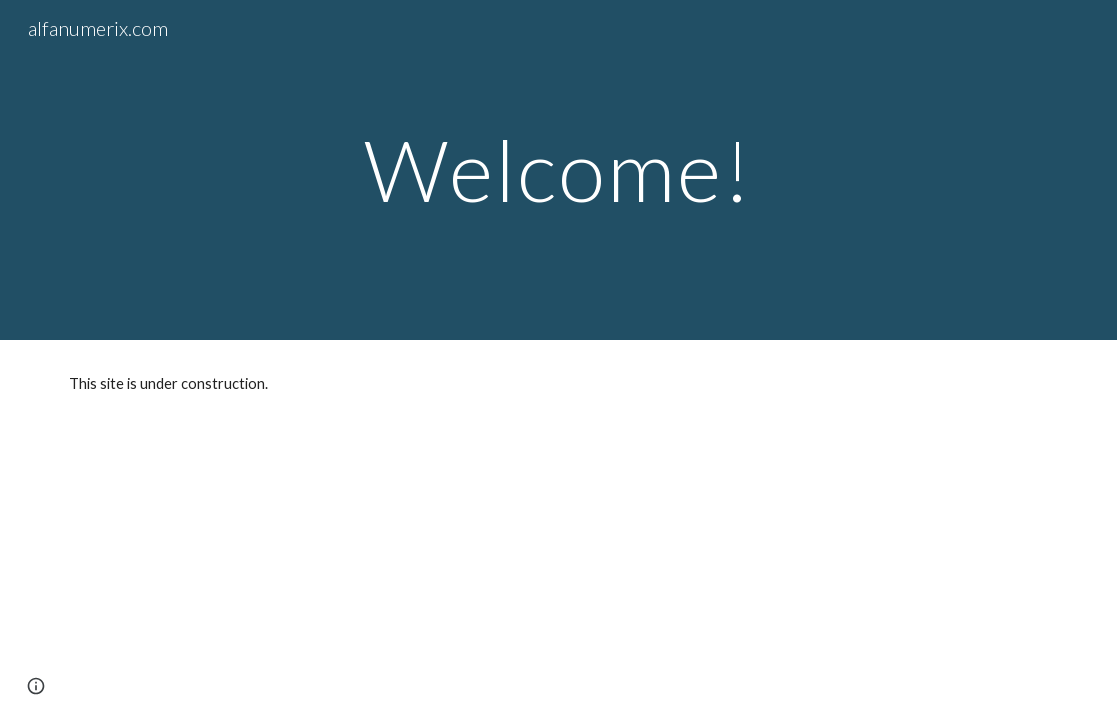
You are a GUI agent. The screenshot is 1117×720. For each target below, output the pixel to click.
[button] (36, 686)
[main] (558, 169)
